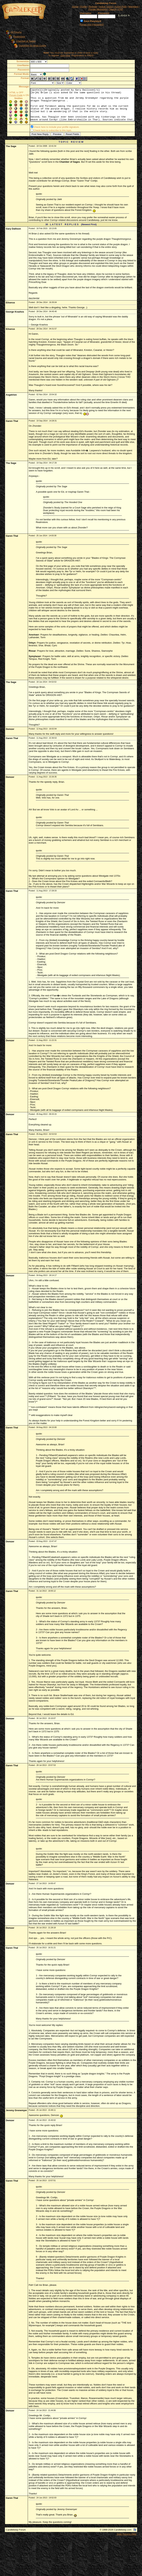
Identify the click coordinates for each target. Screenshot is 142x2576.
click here (66, 55)
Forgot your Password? (92, 24)
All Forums (12, 32)
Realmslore (16, 36)
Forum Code (10, 95)
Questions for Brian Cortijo (29, 45)
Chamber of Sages (22, 41)
